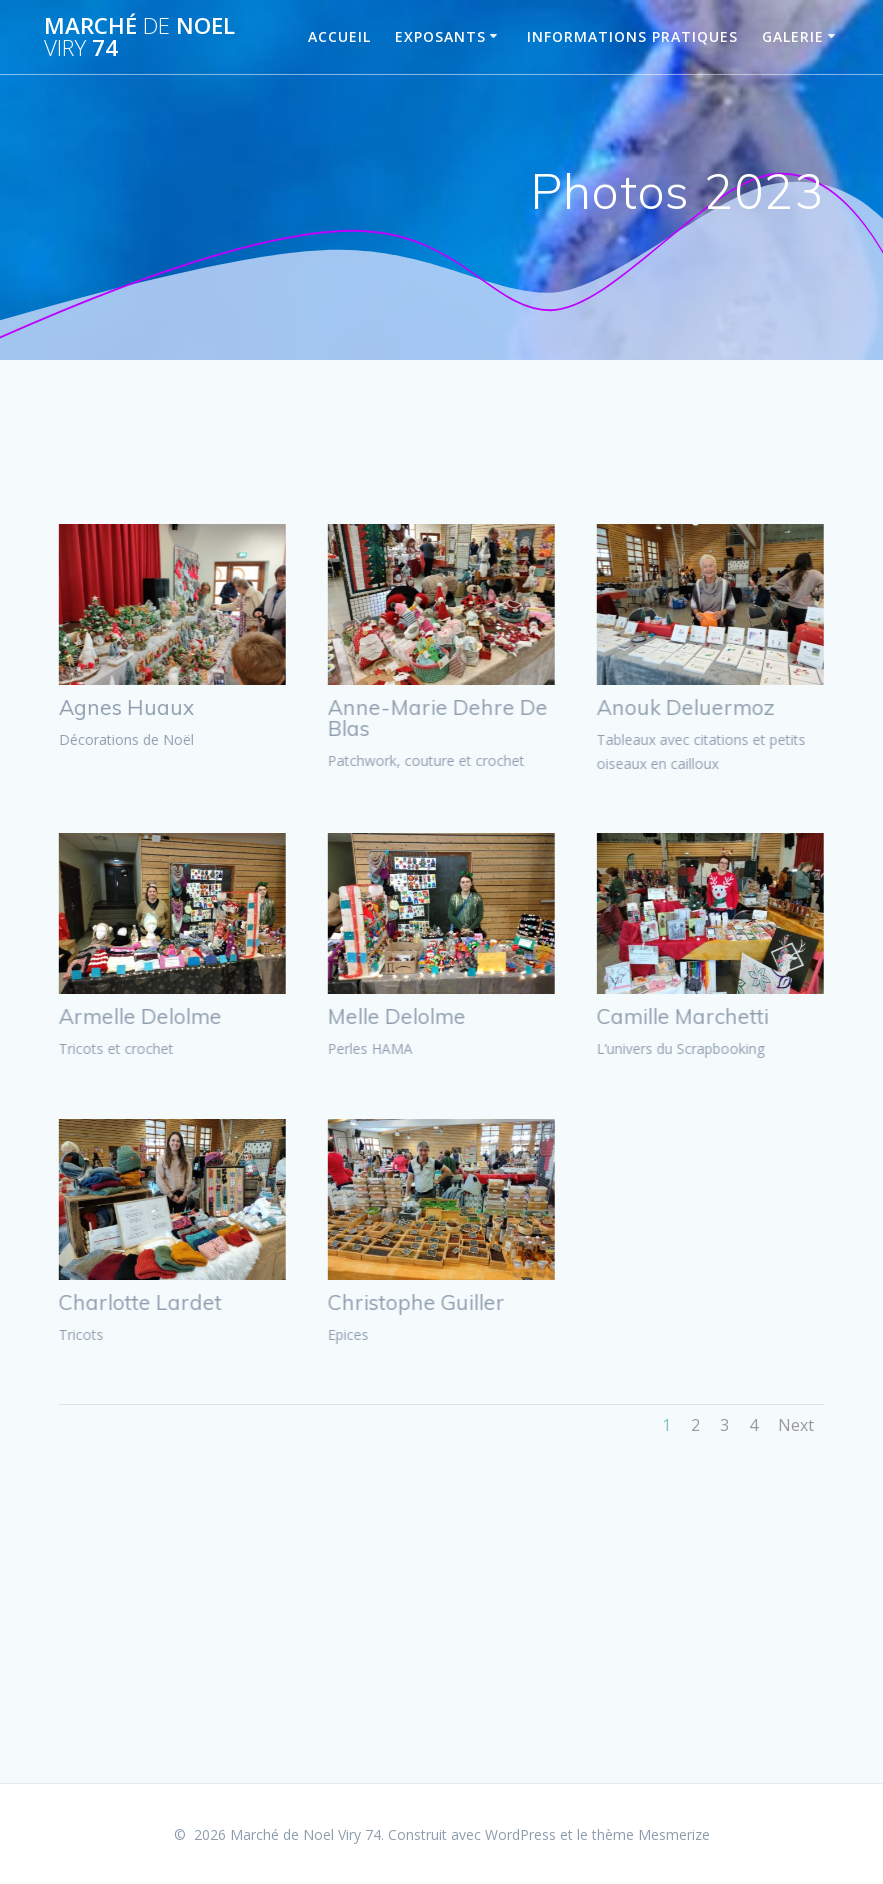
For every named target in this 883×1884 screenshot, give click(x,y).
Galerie (793, 36)
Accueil (339, 36)
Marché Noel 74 (139, 37)
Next (796, 1425)
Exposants (440, 36)
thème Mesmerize (651, 1834)
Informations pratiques (632, 36)
